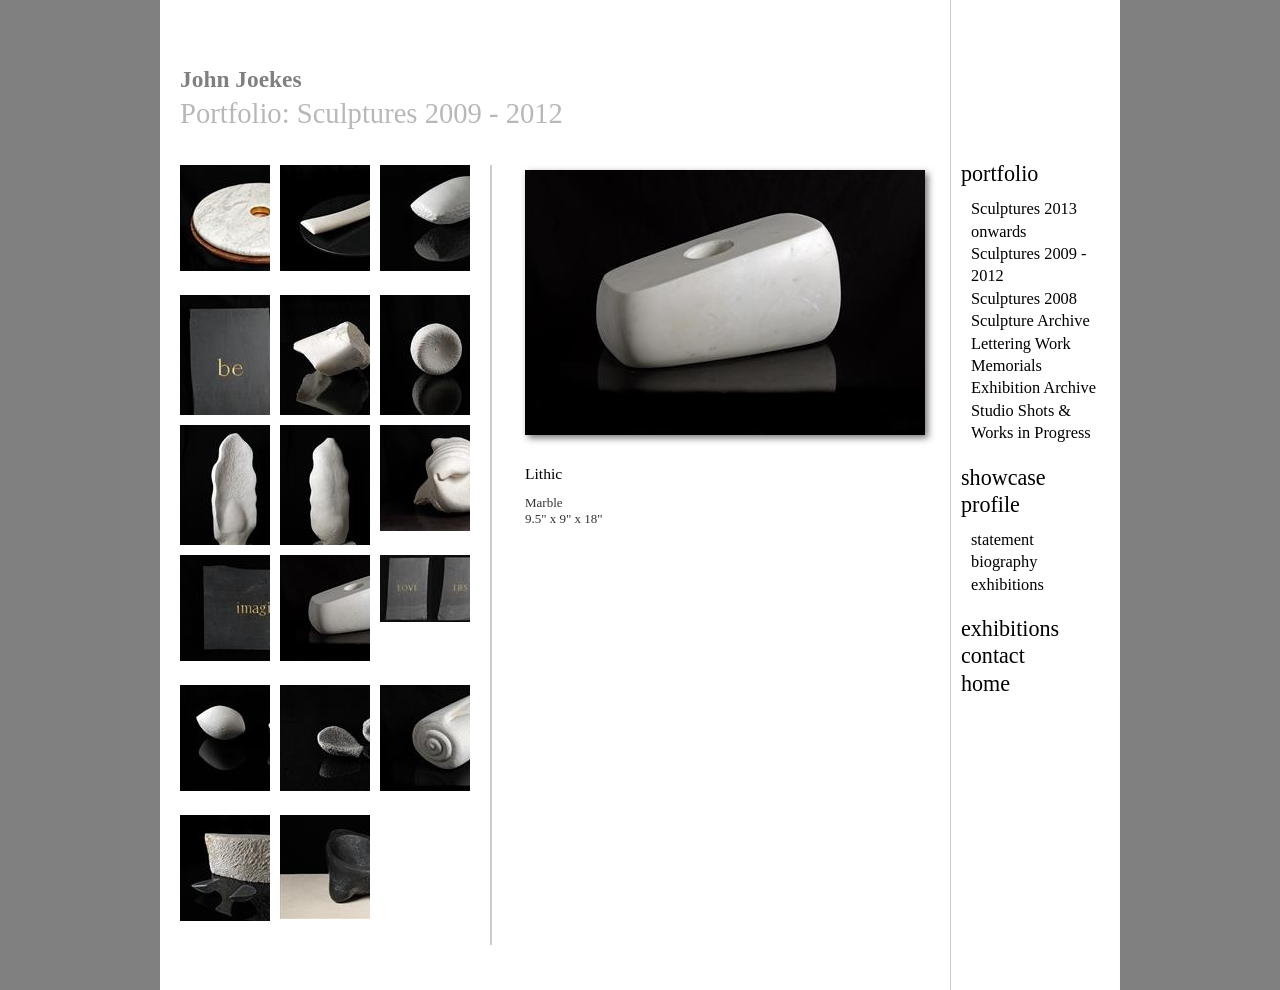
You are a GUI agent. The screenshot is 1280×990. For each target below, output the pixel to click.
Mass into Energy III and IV (225, 761)
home (985, 683)
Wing (325, 234)
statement (1002, 539)
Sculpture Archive (1030, 320)
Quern (325, 754)
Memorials (1006, 365)
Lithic (325, 624)
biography (1004, 561)
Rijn (425, 754)
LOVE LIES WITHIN (425, 631)
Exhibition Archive (1033, 387)
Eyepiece (425, 364)
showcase (1003, 477)
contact (993, 655)
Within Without (325, 884)
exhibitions (1007, 584)
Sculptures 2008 (1024, 298)
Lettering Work (1021, 343)
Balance (425, 234)
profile (990, 504)
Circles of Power (225, 234)
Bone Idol (325, 364)
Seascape (225, 884)
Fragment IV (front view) (225, 501)
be (225, 364)
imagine (225, 624)
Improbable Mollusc (425, 501)
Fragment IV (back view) (325, 501)
